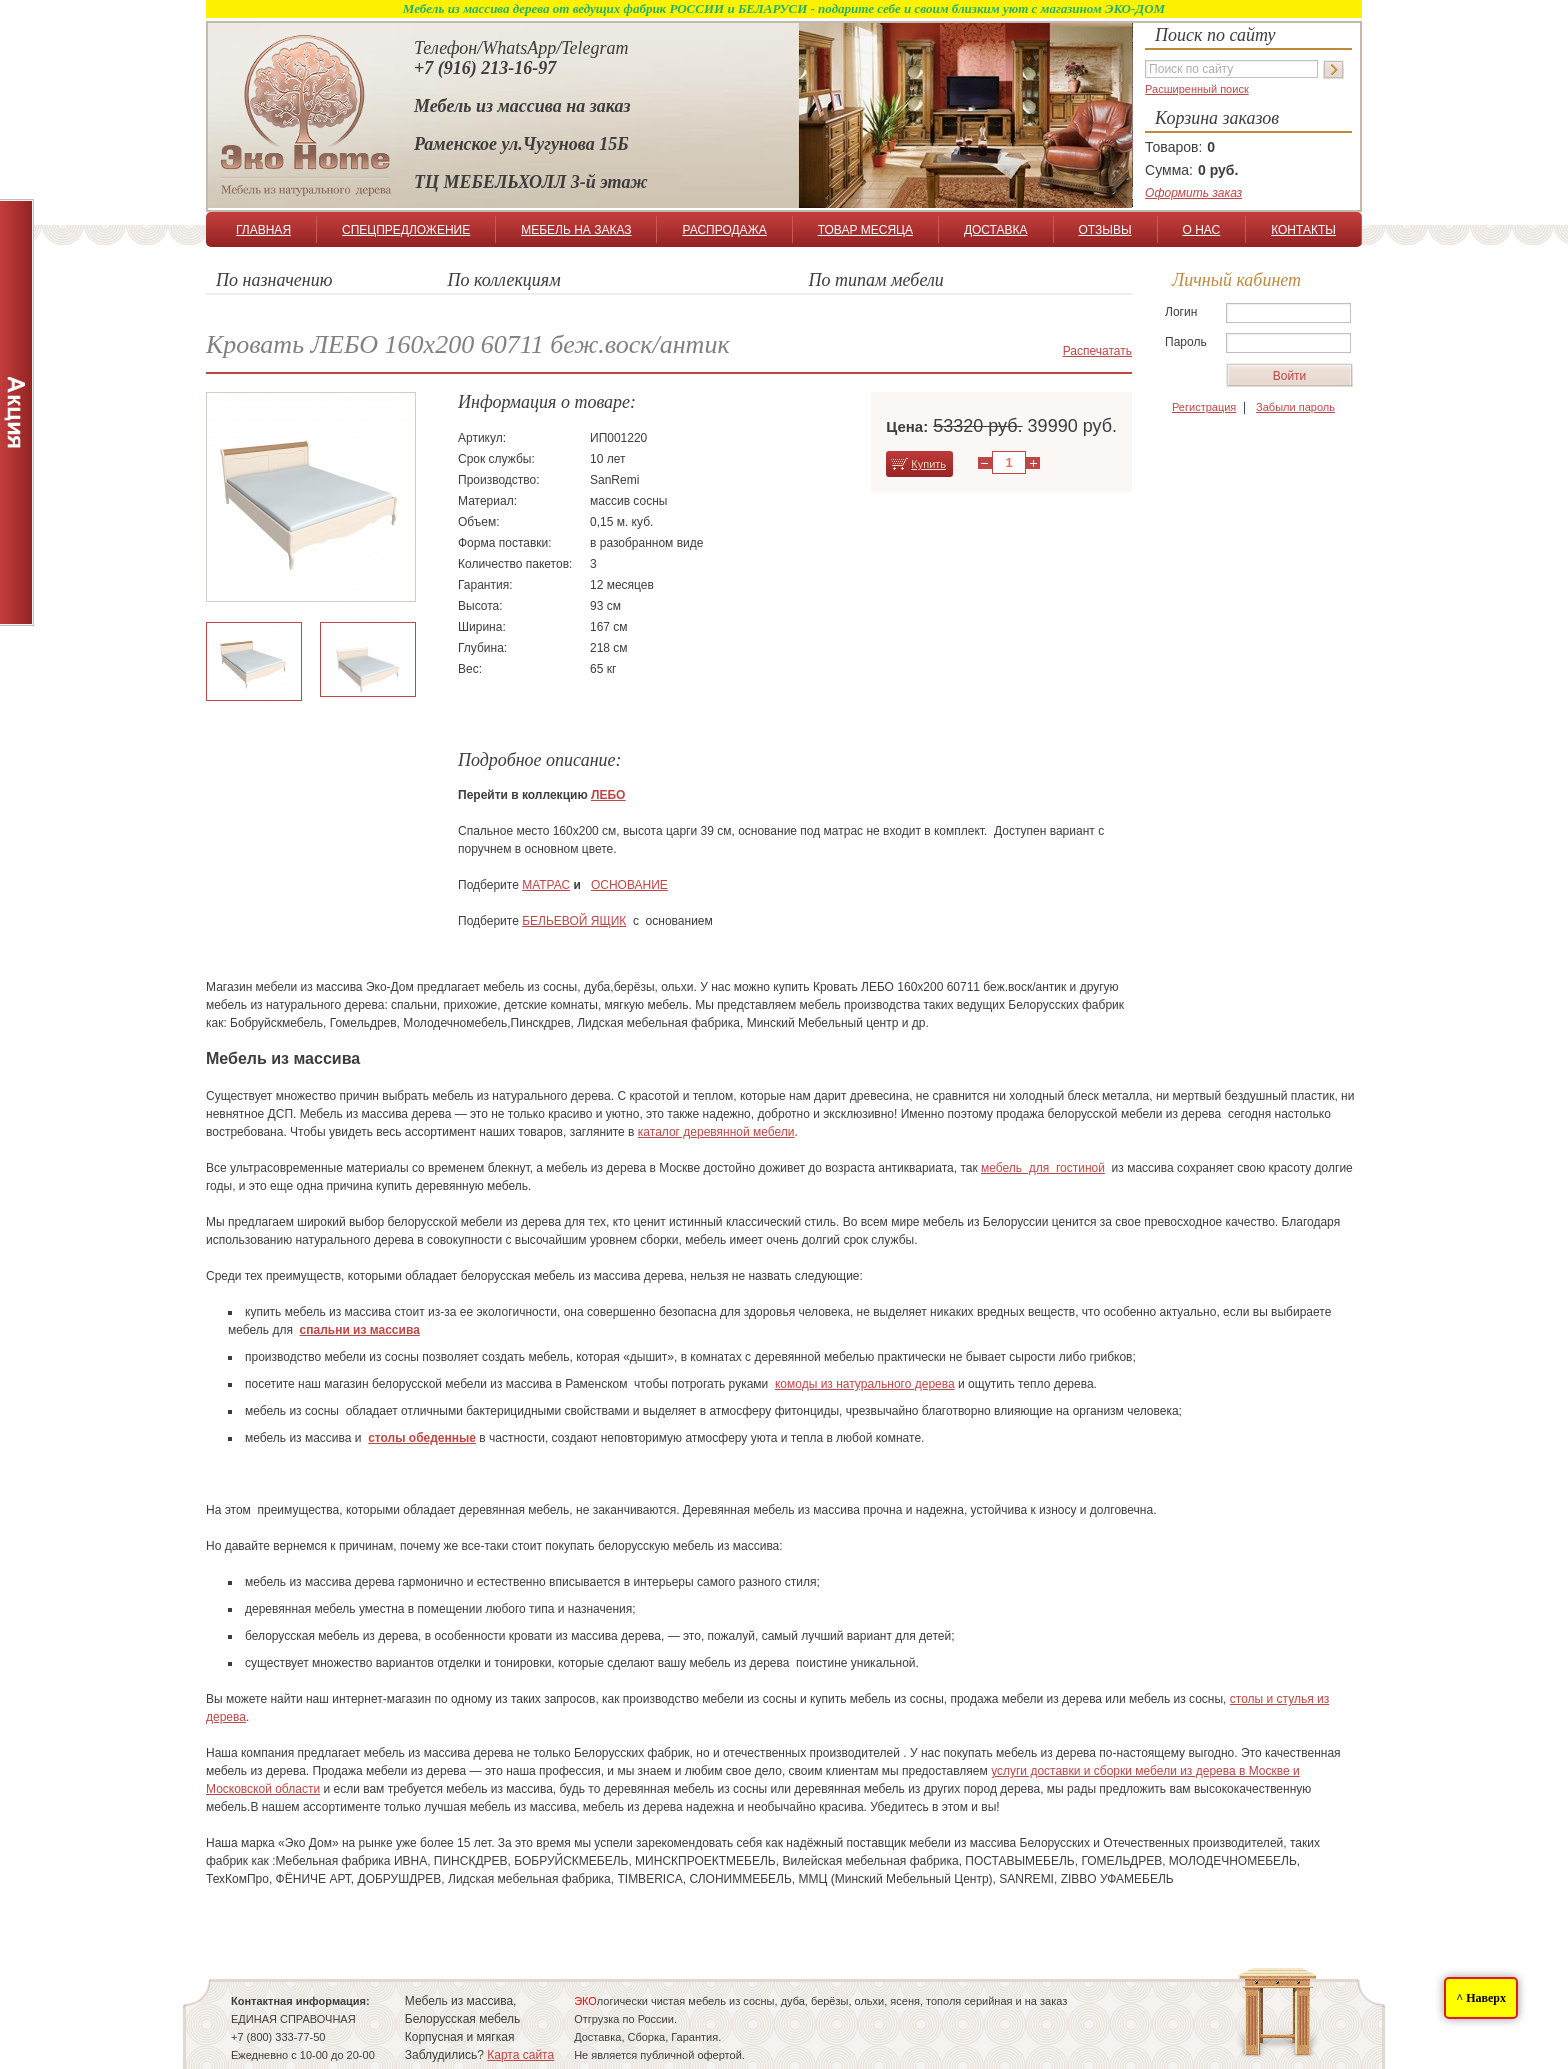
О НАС (1201, 230)
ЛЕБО (608, 795)
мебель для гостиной (1043, 1168)
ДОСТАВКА (996, 230)
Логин (1181, 312)
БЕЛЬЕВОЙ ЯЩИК (574, 921)
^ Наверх (1481, 1998)
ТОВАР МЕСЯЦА (865, 230)
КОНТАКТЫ (1303, 230)
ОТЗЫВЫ (1105, 230)
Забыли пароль (1295, 407)
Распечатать (1097, 351)
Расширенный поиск (1197, 89)
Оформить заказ (1193, 193)
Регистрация (1204, 407)
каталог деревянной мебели (716, 1132)
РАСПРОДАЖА (724, 230)
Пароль (1186, 342)
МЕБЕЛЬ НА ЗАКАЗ (576, 230)
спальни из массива (360, 1330)
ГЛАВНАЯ (263, 230)
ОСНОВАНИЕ (629, 885)
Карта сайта (520, 2055)
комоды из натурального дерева (865, 1384)
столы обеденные (422, 1438)
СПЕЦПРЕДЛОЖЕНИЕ (406, 230)
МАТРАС (546, 885)
